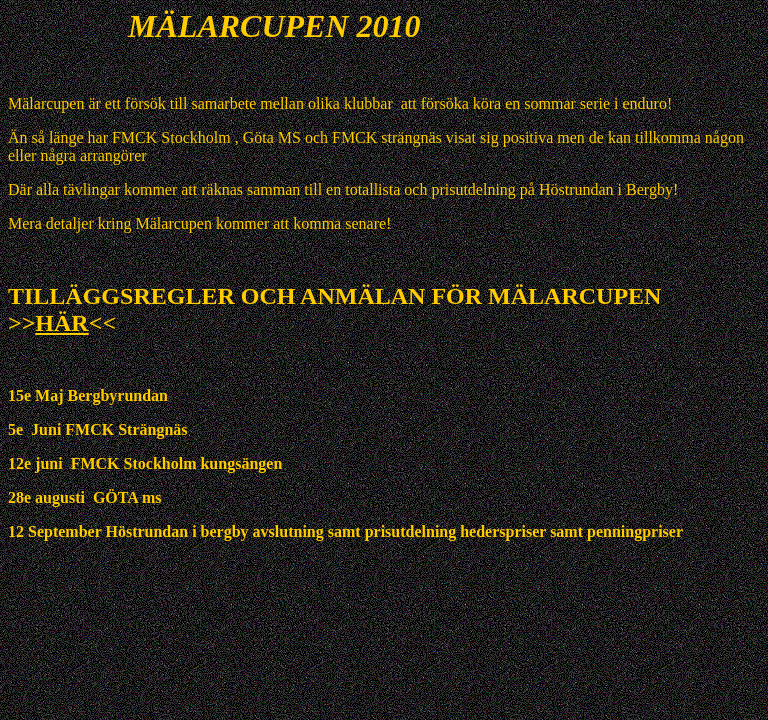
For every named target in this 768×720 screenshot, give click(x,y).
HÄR (61, 323)
